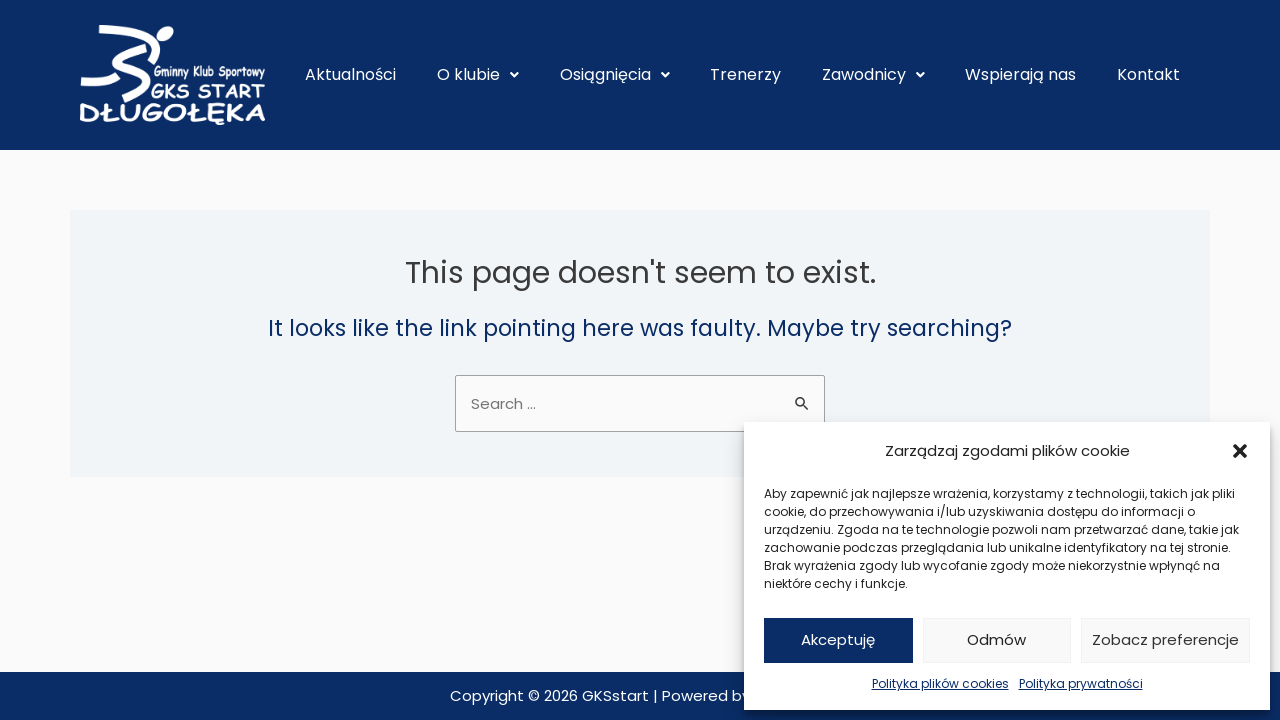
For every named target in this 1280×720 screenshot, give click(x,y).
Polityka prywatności (1081, 683)
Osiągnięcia (615, 74)
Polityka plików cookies (940, 683)
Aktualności (350, 74)
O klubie (478, 74)
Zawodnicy (873, 74)
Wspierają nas (1020, 74)
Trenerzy (745, 74)
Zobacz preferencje (1165, 639)
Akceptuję (838, 639)
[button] (1240, 451)
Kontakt (1148, 74)
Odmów (996, 639)
